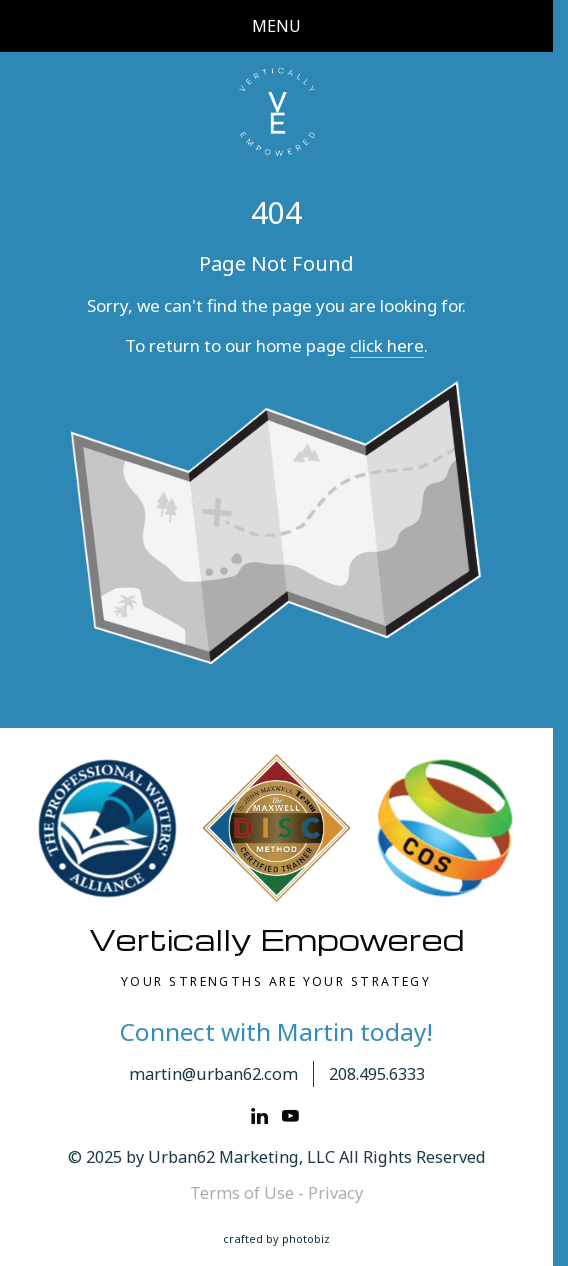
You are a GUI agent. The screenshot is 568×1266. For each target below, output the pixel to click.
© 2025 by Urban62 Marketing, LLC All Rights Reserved (277, 1157)
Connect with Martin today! (276, 1031)
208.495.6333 (377, 1074)
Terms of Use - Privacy (276, 1193)
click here (387, 345)
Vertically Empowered (276, 939)
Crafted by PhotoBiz (276, 1238)
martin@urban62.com (213, 1074)
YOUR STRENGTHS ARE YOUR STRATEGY (276, 981)
